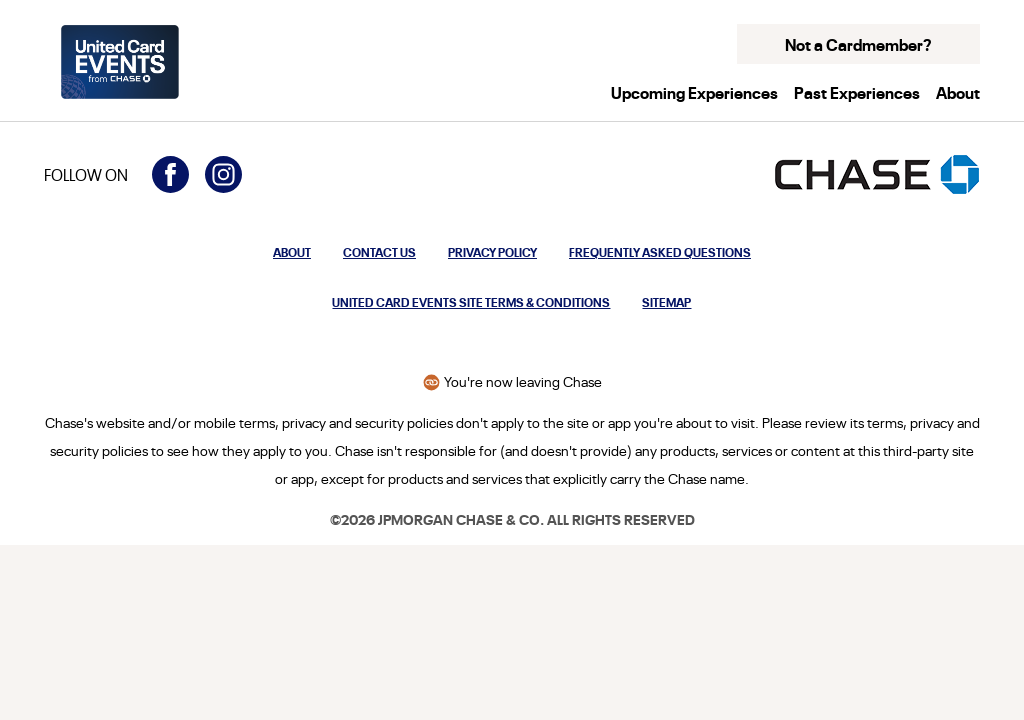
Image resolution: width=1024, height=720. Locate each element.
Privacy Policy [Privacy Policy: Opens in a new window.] (492, 251)
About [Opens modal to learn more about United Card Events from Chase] (292, 251)
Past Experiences (857, 92)
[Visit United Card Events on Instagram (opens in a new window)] (223, 174)
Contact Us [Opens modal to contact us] (379, 251)
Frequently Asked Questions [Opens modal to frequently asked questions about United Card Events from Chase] (660, 251)
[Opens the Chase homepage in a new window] (877, 174)
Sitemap (666, 301)
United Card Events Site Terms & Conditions (471, 301)
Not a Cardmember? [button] (858, 44)
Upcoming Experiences (694, 92)
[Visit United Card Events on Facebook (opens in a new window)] (170, 174)
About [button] (958, 92)
